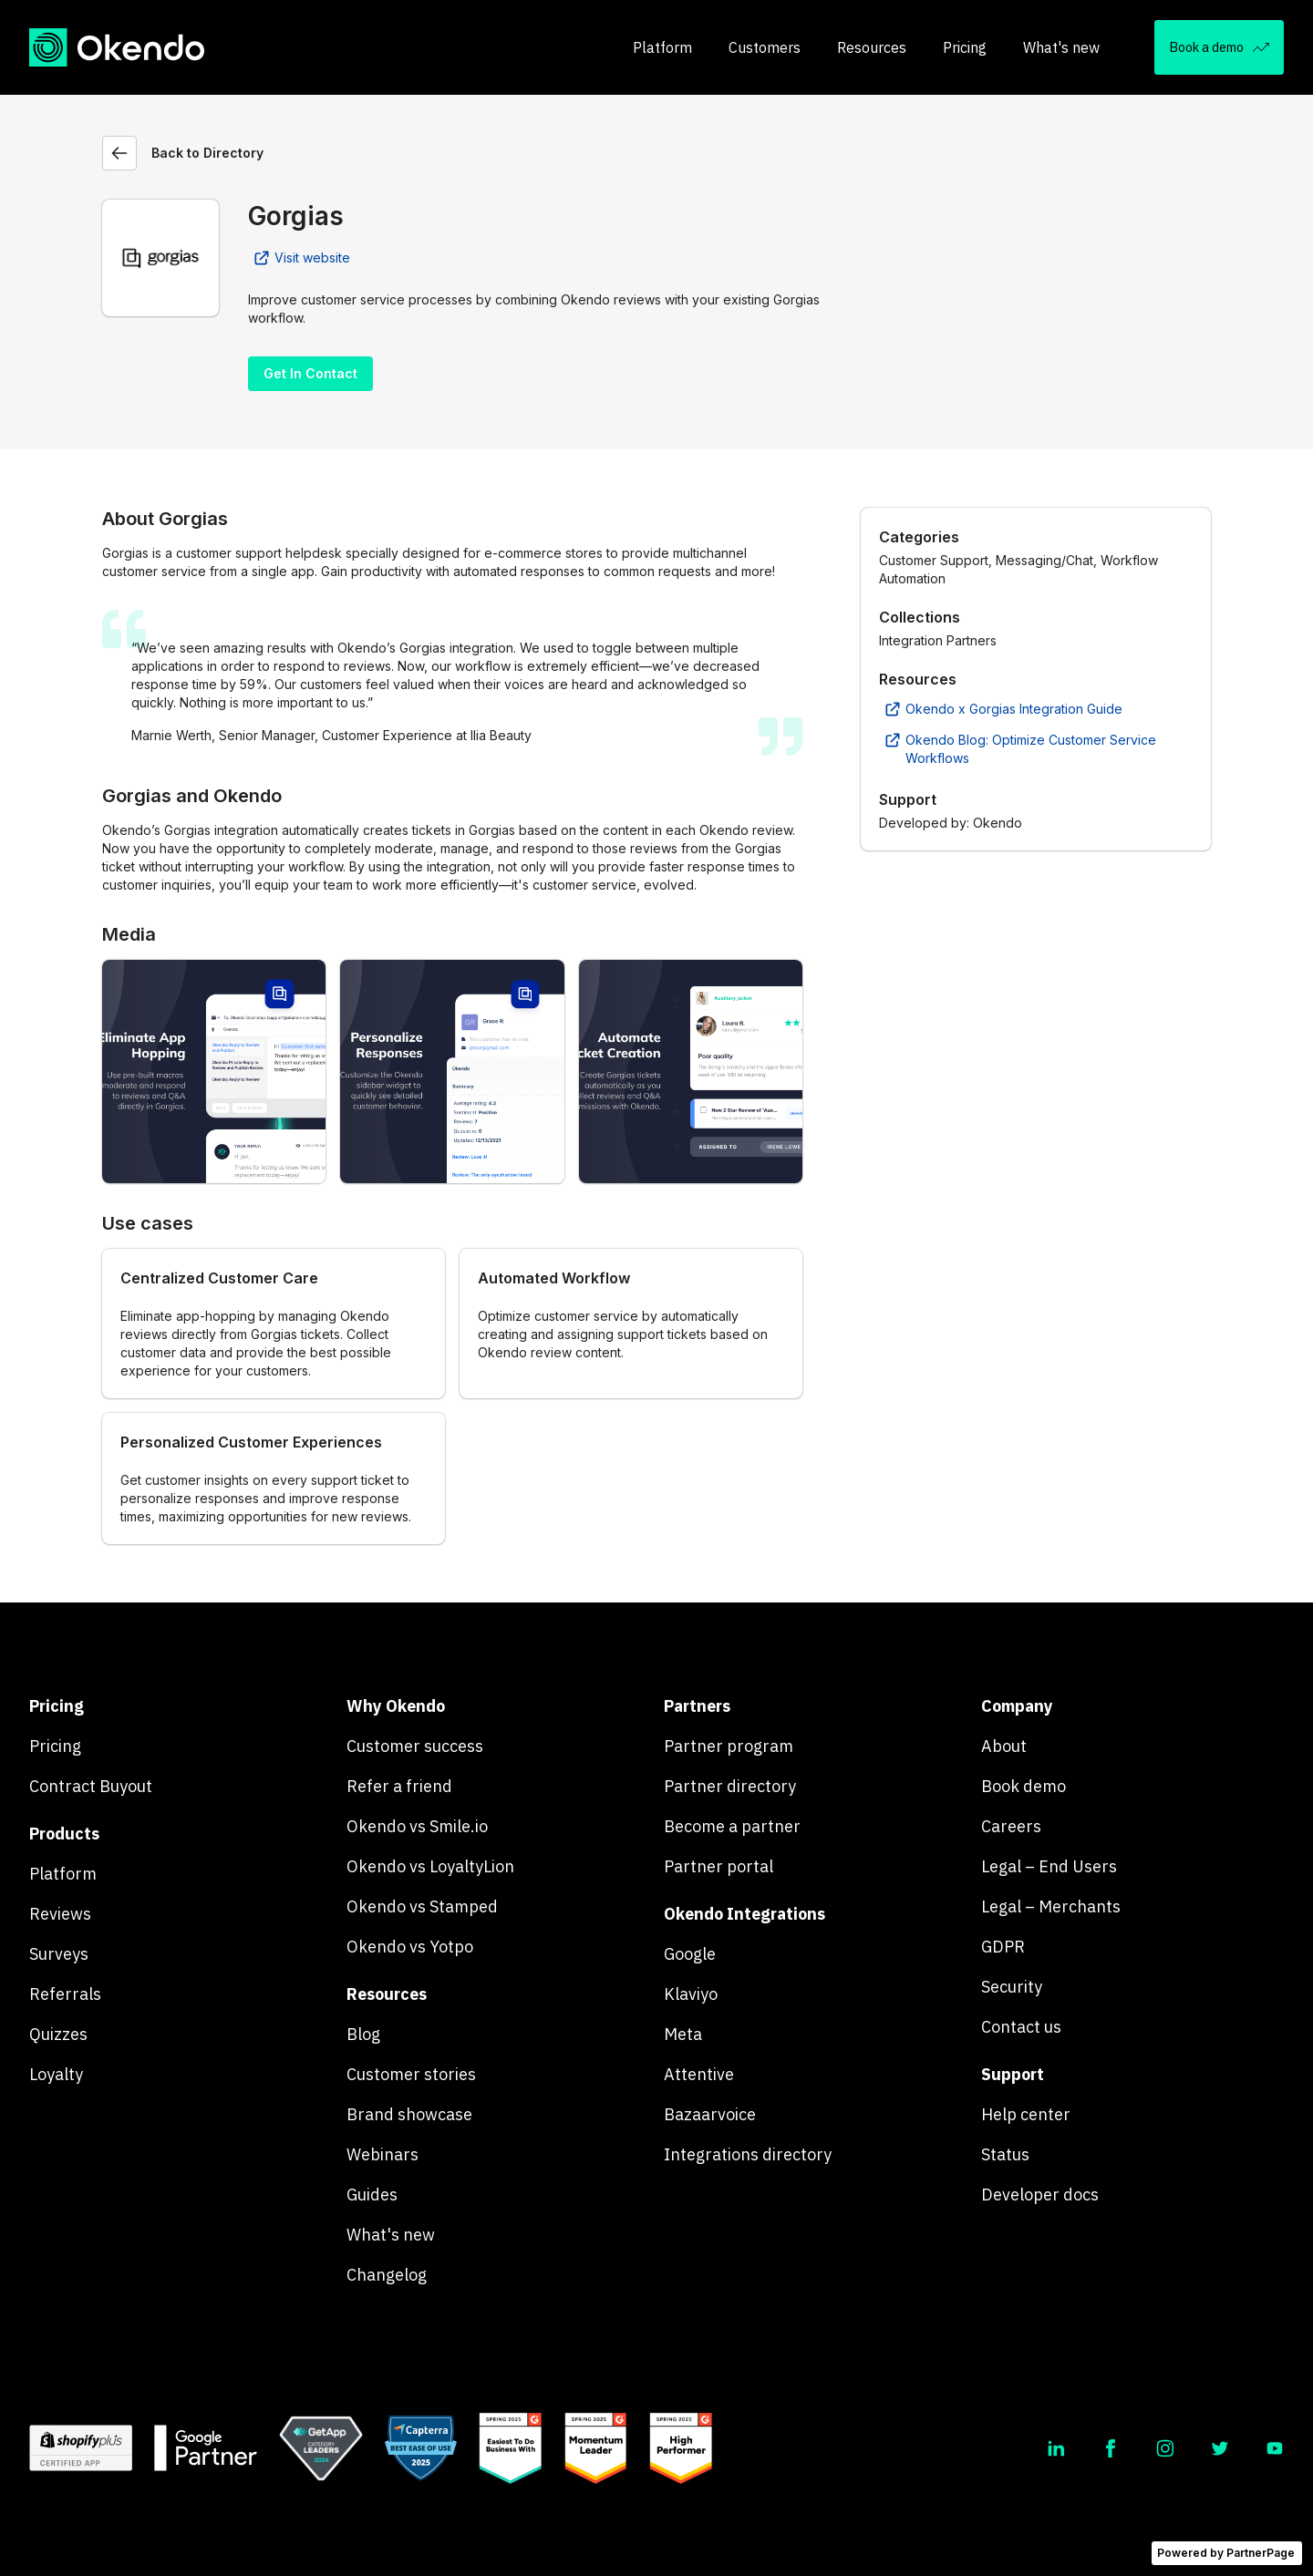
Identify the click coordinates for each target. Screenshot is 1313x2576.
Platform (662, 47)
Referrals (65, 1994)
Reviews (60, 1913)
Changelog (386, 2274)
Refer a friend (399, 1786)
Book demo (1023, 1786)
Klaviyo (691, 1994)
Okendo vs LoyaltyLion (430, 1866)
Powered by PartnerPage (1226, 2553)
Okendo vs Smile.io (417, 1826)
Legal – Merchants (1051, 1906)
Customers (765, 47)
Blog (363, 2034)
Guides (372, 2194)
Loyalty (56, 2074)
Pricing (965, 47)
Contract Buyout (90, 1786)
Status (1005, 2154)
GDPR (1003, 1946)
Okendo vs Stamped (422, 1906)
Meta (683, 2034)
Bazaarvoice (710, 2114)
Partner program (728, 1746)
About (1004, 1746)
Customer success (414, 1746)
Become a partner (732, 1826)
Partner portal (718, 1866)
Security (1011, 1986)
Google (690, 1953)
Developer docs (1040, 2194)
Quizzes (58, 2034)
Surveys (58, 1953)
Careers (1011, 1826)
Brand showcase (409, 2114)
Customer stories (411, 2074)
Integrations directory (748, 2154)
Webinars (382, 2154)
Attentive (699, 2074)
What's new (1061, 47)
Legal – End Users (1049, 1866)
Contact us (1021, 2026)
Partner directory (730, 1786)
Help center (1025, 2114)
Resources (871, 47)
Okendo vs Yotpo (409, 1946)
